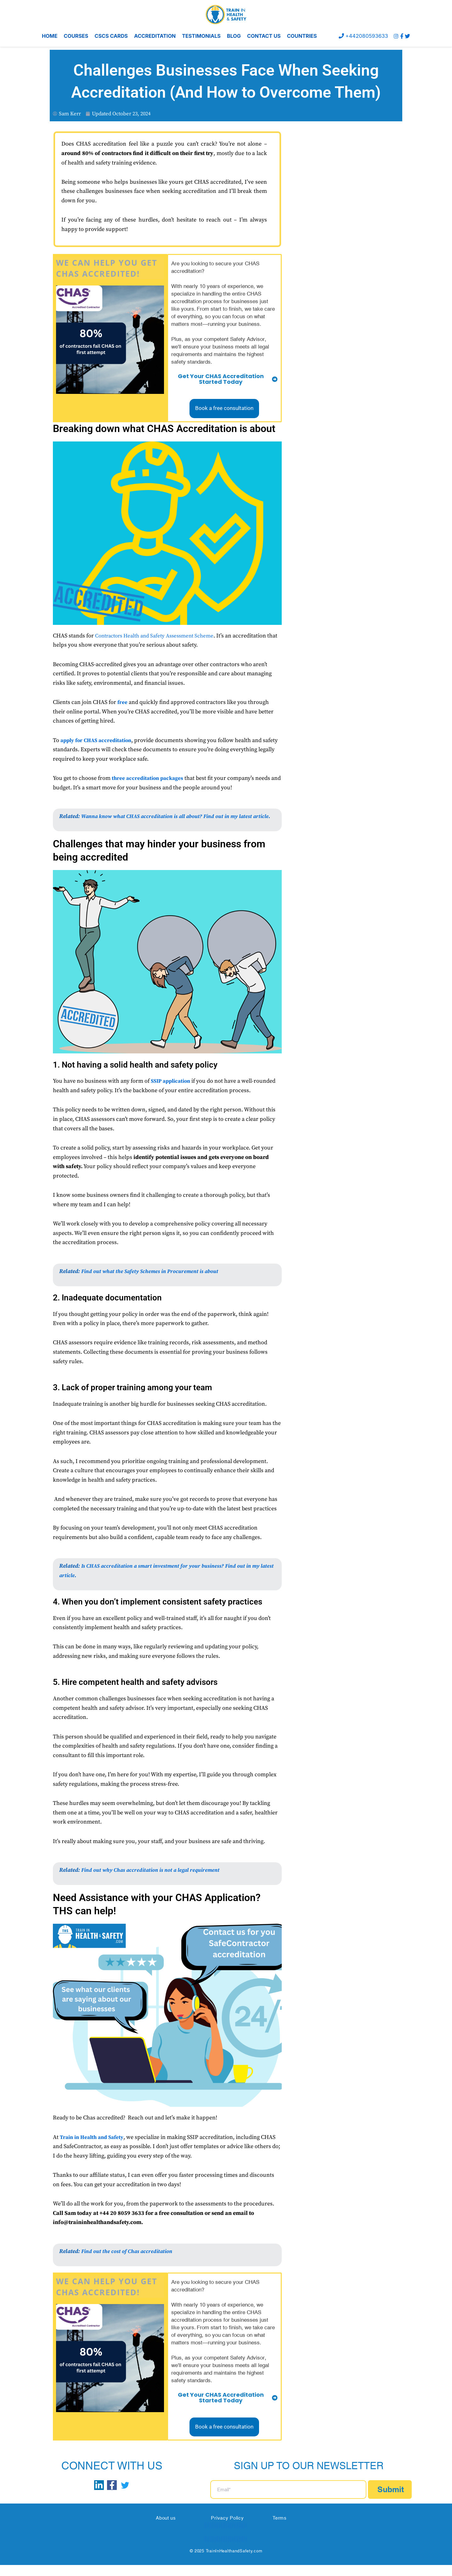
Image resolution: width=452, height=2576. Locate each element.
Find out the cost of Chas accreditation (129, 2262)
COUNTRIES (302, 36)
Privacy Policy (227, 2529)
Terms (280, 2529)
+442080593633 (360, 36)
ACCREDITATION (155, 36)
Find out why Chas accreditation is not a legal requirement (155, 1881)
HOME (49, 36)
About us (166, 2529)
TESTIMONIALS (201, 36)
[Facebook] (401, 36)
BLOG (234, 36)
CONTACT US (264, 36)
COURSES (76, 36)
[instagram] (395, 36)
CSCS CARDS (111, 36)
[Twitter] (407, 36)
